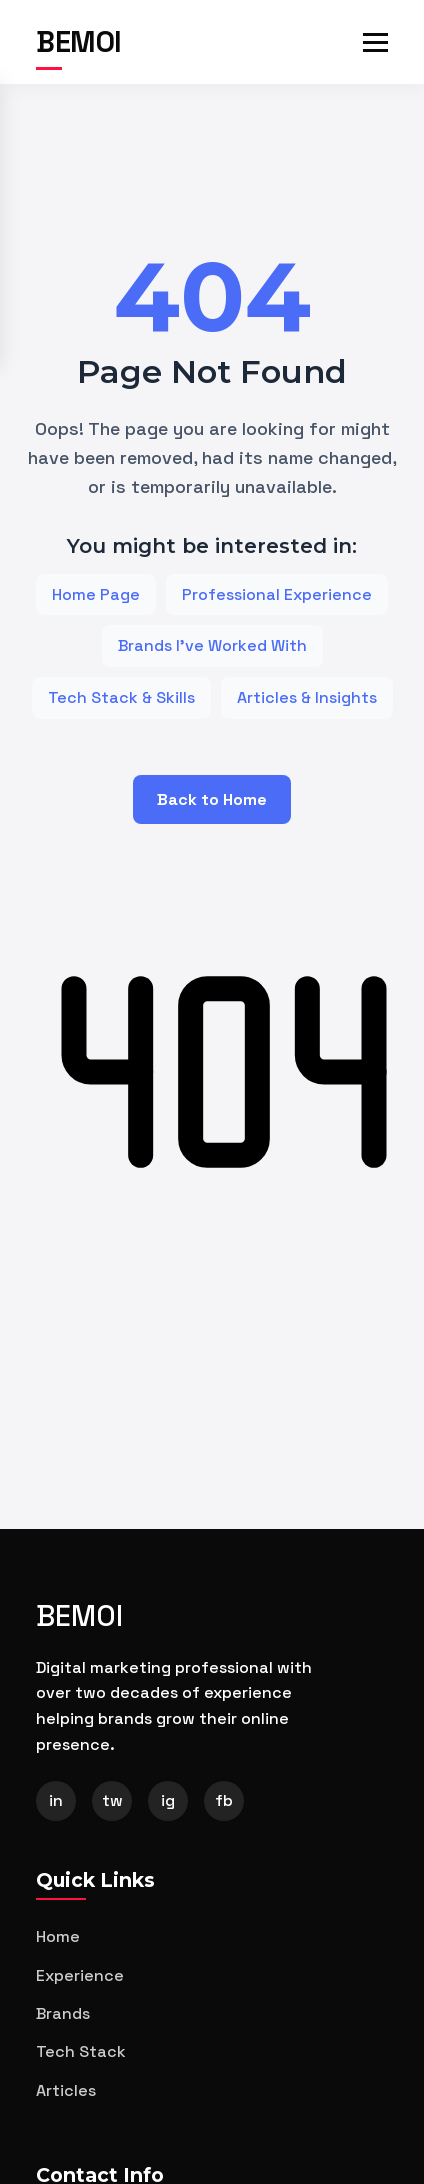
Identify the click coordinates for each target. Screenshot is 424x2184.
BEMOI (79, 42)
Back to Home (212, 799)
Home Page (96, 594)
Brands (63, 2013)
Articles (66, 2090)
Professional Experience (277, 594)
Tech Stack (81, 2051)
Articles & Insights (307, 697)
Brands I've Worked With (212, 645)
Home (58, 1936)
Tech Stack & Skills (121, 697)
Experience (80, 1975)
